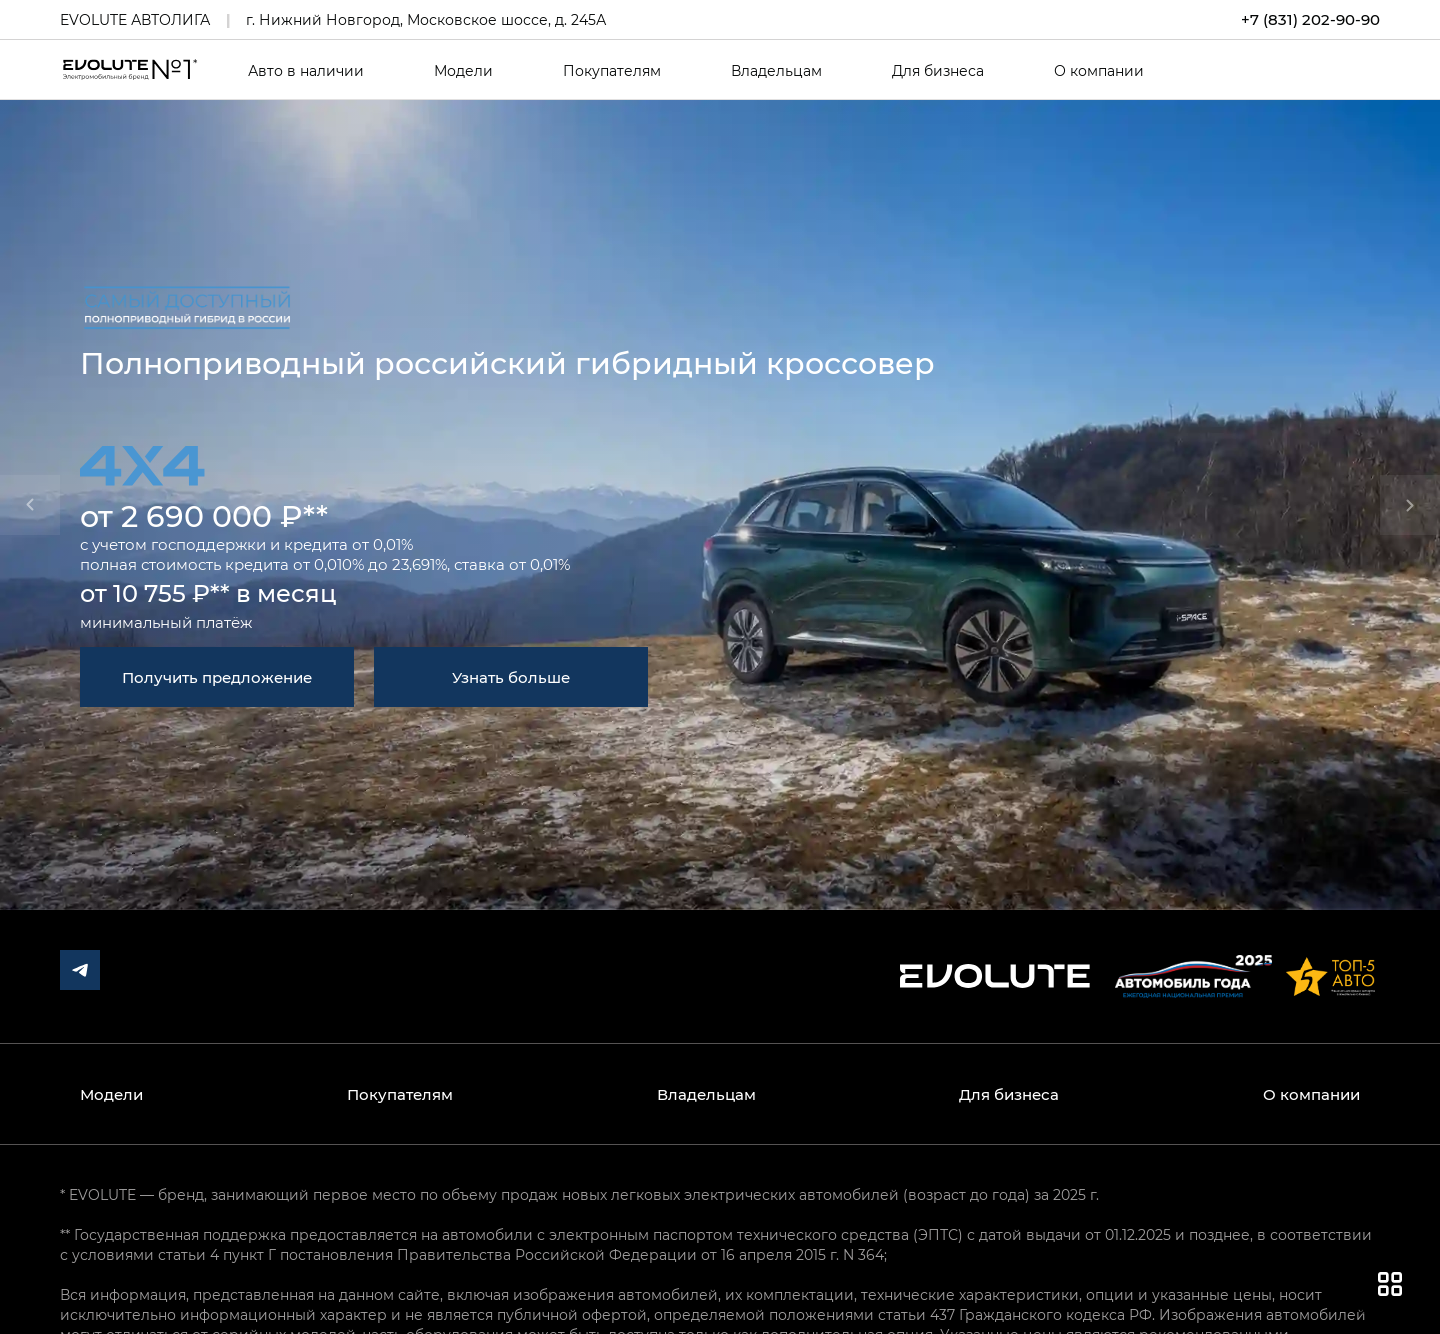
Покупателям (612, 71)
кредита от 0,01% (348, 544)
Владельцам (776, 71)
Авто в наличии (306, 71)
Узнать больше (511, 677)
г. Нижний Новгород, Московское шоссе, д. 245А (426, 19)
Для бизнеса (938, 71)
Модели (463, 71)
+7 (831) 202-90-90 (1310, 19)
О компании (1099, 71)
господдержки (208, 544)
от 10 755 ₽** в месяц (208, 592)
